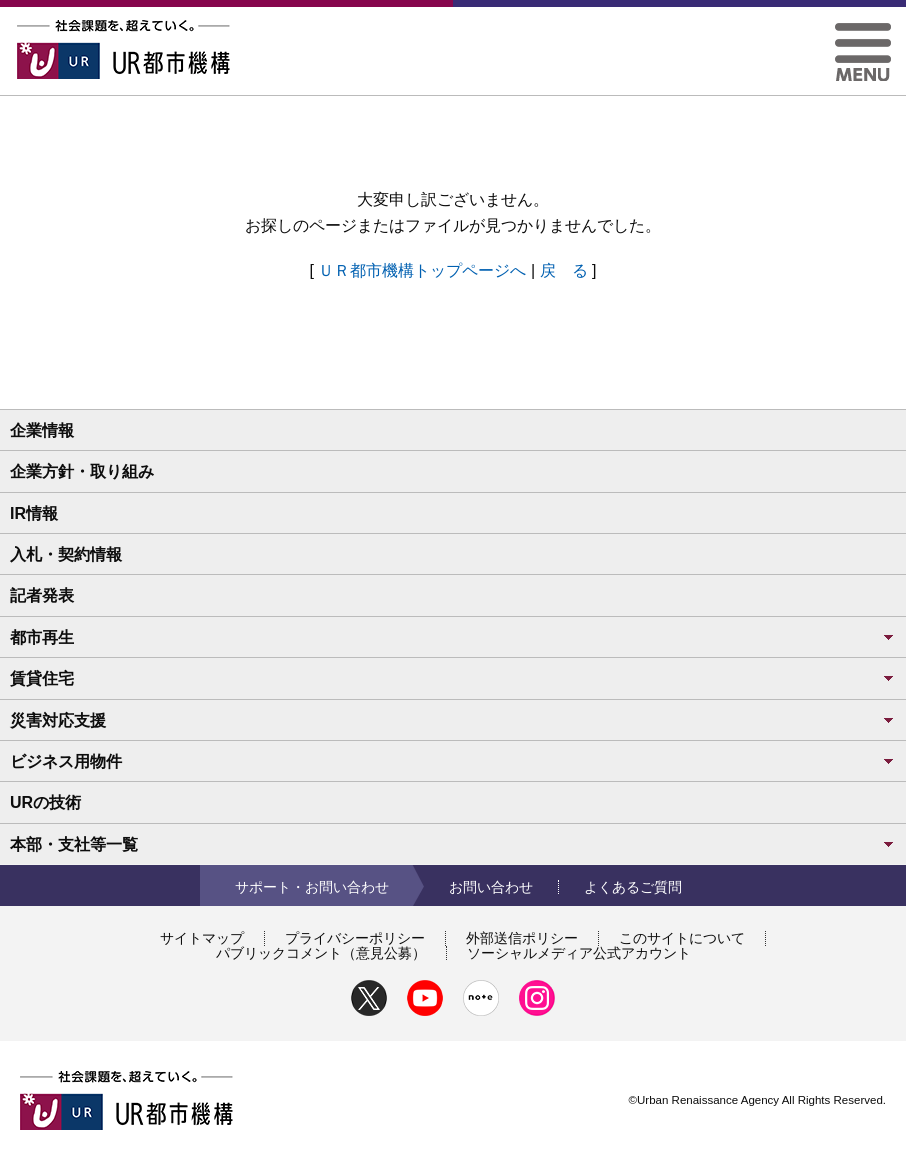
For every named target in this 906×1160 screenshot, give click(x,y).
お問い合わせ (491, 887)
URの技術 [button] (45, 802)
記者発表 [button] (42, 595)
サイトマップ (202, 938)
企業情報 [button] (42, 430)
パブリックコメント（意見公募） (321, 953)
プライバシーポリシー (355, 938)
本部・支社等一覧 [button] (453, 844)
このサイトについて (682, 938)
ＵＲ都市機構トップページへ (422, 270)
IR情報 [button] (34, 513)
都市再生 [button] (453, 637)
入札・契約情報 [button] (66, 554)
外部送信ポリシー (522, 938)
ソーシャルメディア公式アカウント (579, 953)
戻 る (564, 270)
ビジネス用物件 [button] (453, 761)
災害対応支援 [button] (453, 720)
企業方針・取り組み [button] (82, 471)
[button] (863, 30)
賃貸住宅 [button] (453, 678)
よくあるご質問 (633, 887)
